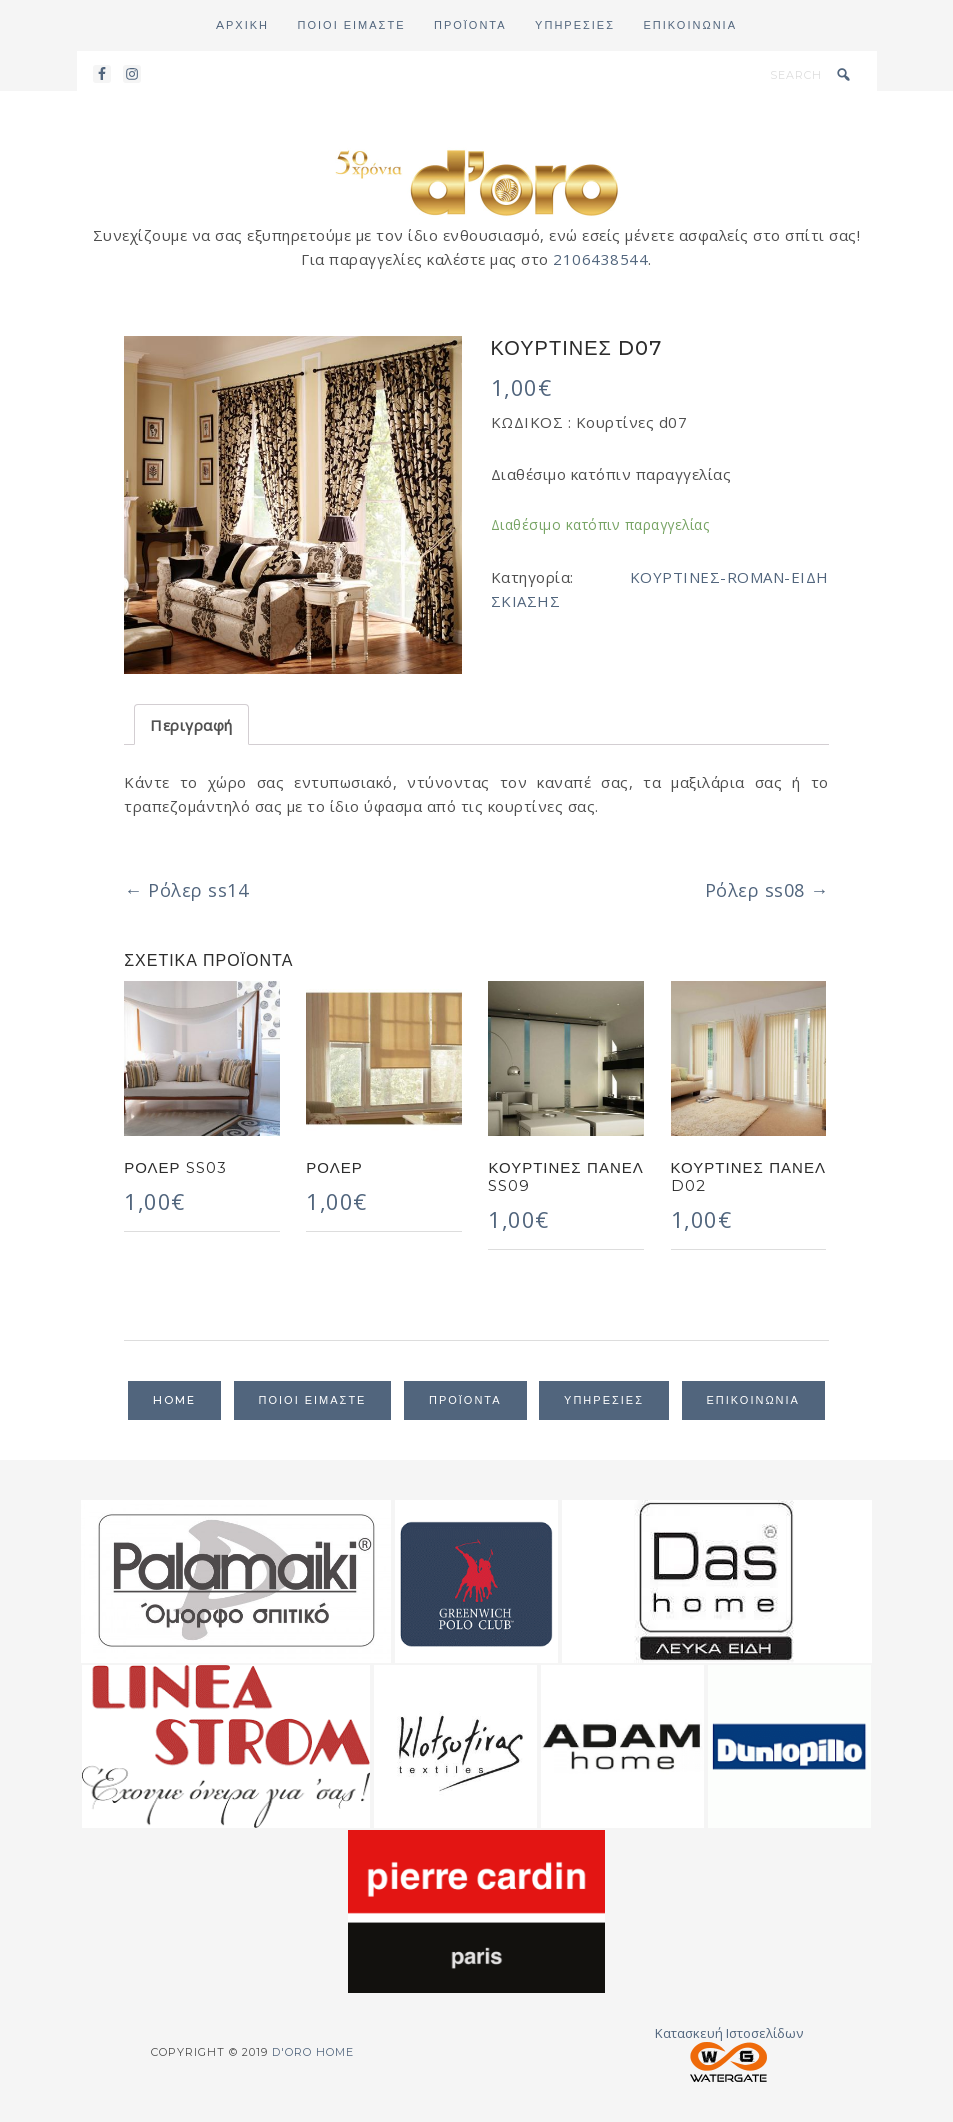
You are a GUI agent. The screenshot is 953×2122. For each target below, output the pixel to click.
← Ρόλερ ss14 (186, 890)
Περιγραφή (191, 725)
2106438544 (600, 259)
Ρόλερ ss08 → (767, 890)
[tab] (191, 724)
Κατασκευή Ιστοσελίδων (729, 2053)
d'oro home (477, 181)
